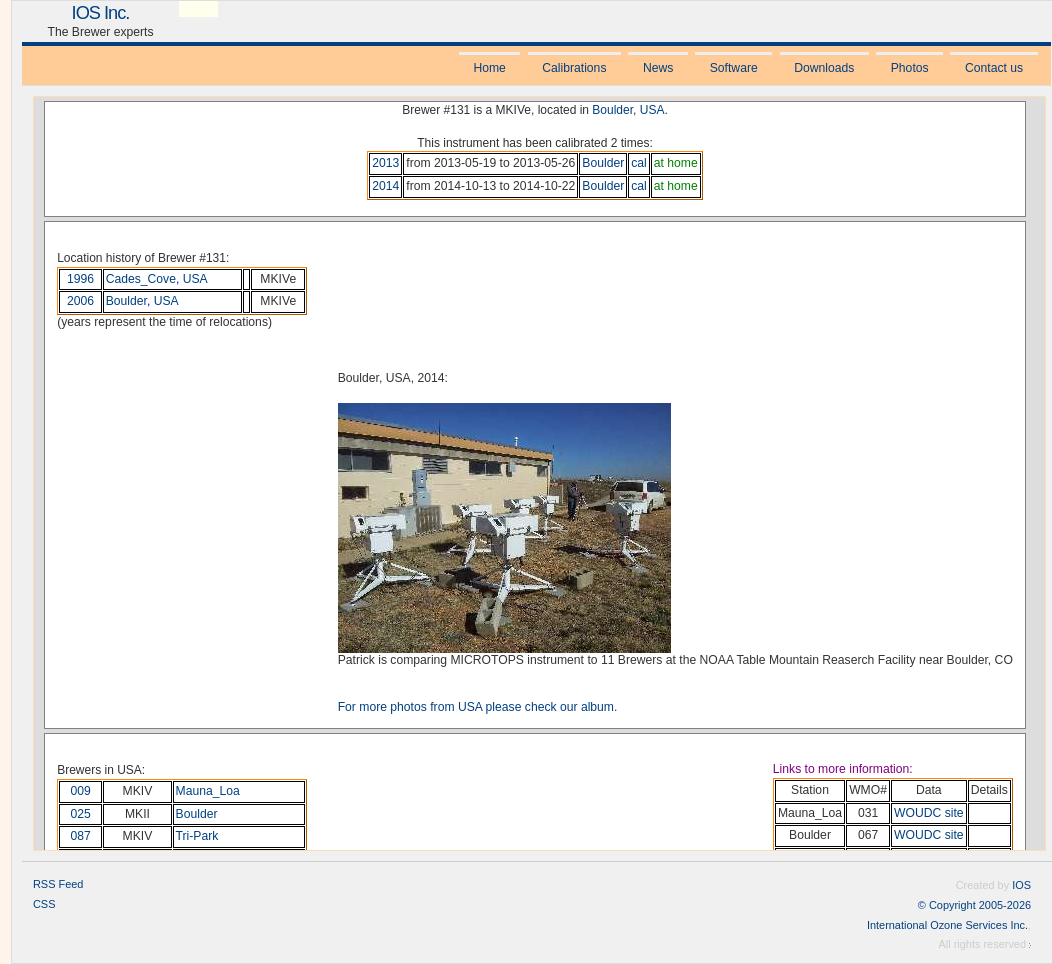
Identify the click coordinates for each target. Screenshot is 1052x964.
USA (652, 110)
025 (81, 814)
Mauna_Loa (208, 791)
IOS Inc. (101, 12)
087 (81, 836)
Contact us (994, 68)
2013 (385, 163)
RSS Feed (58, 884)
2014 (385, 186)
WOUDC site (929, 813)
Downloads (824, 68)
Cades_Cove (141, 279)
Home (489, 68)
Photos (910, 68)
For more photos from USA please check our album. (478, 707)
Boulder (612, 110)
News (658, 68)
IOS (1021, 885)
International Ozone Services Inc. (947, 925)
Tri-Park (197, 836)
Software (734, 68)
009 (81, 791)
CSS (44, 904)
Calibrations (574, 68)
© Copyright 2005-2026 (974, 905)
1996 (80, 279)
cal (639, 163)
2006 (80, 301)
